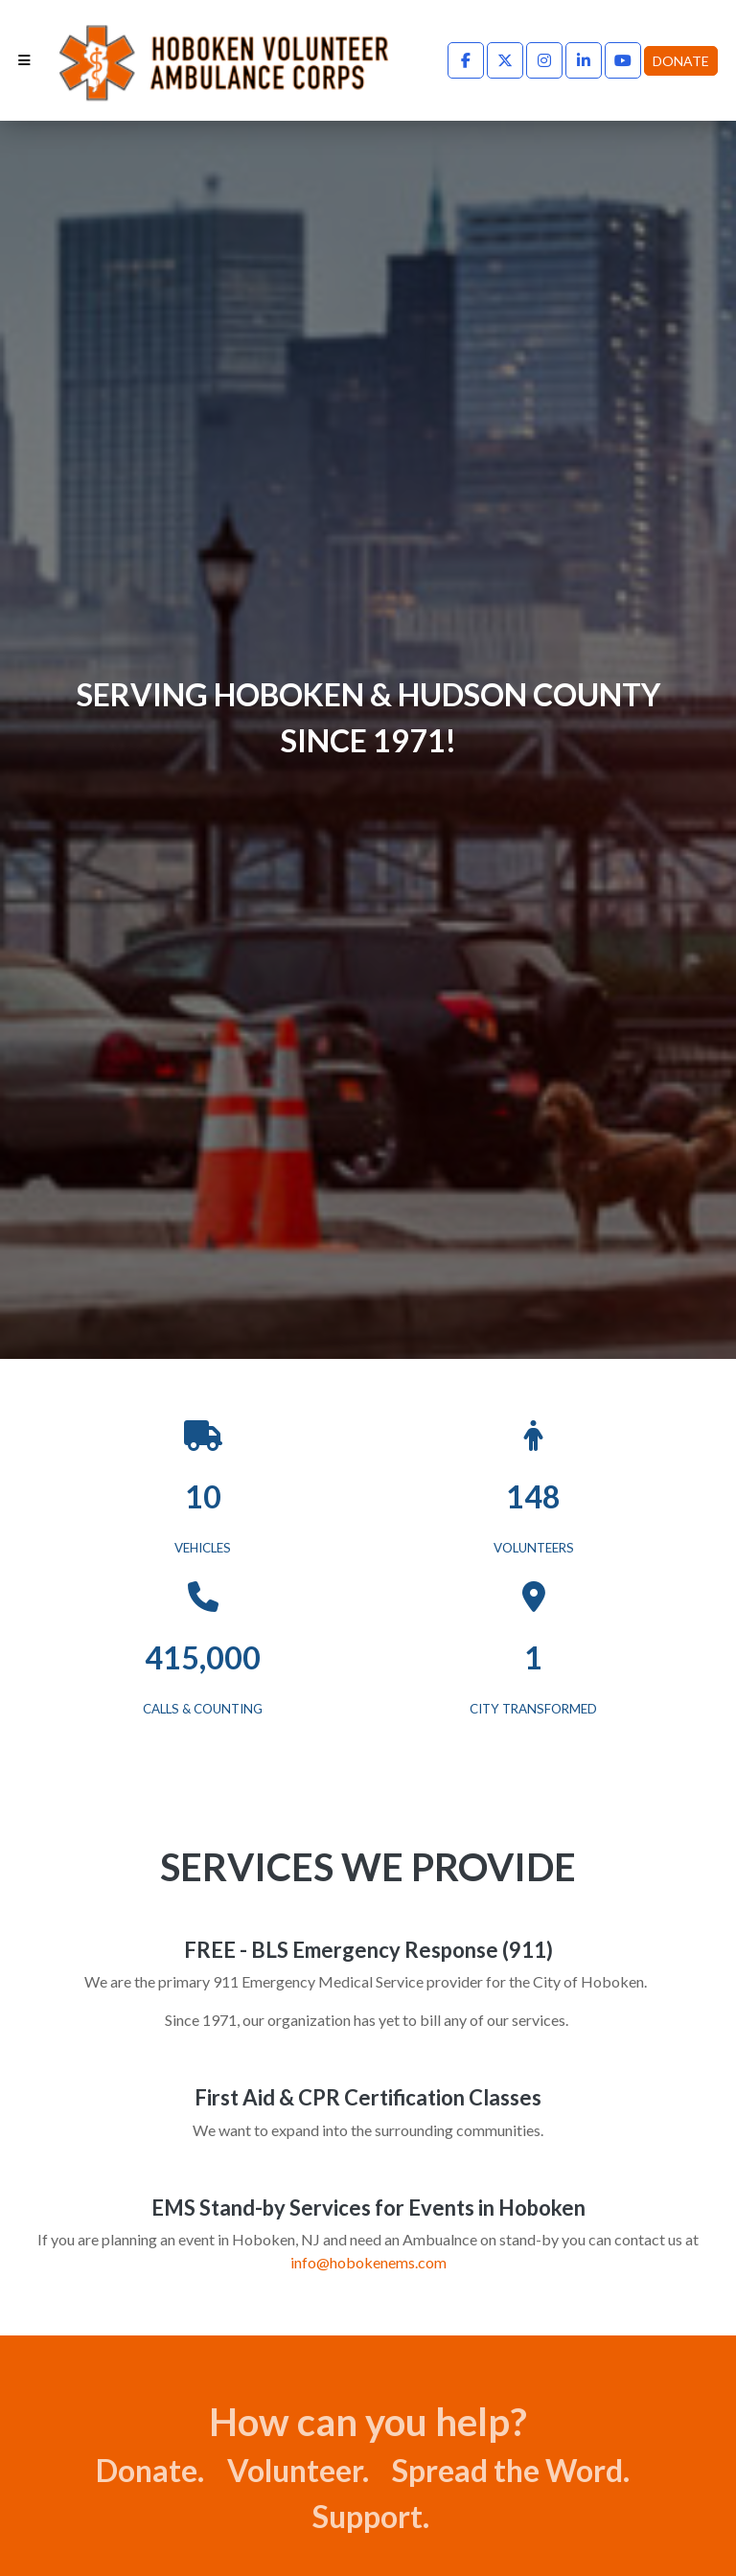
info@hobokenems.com (368, 2262)
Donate (681, 61)
